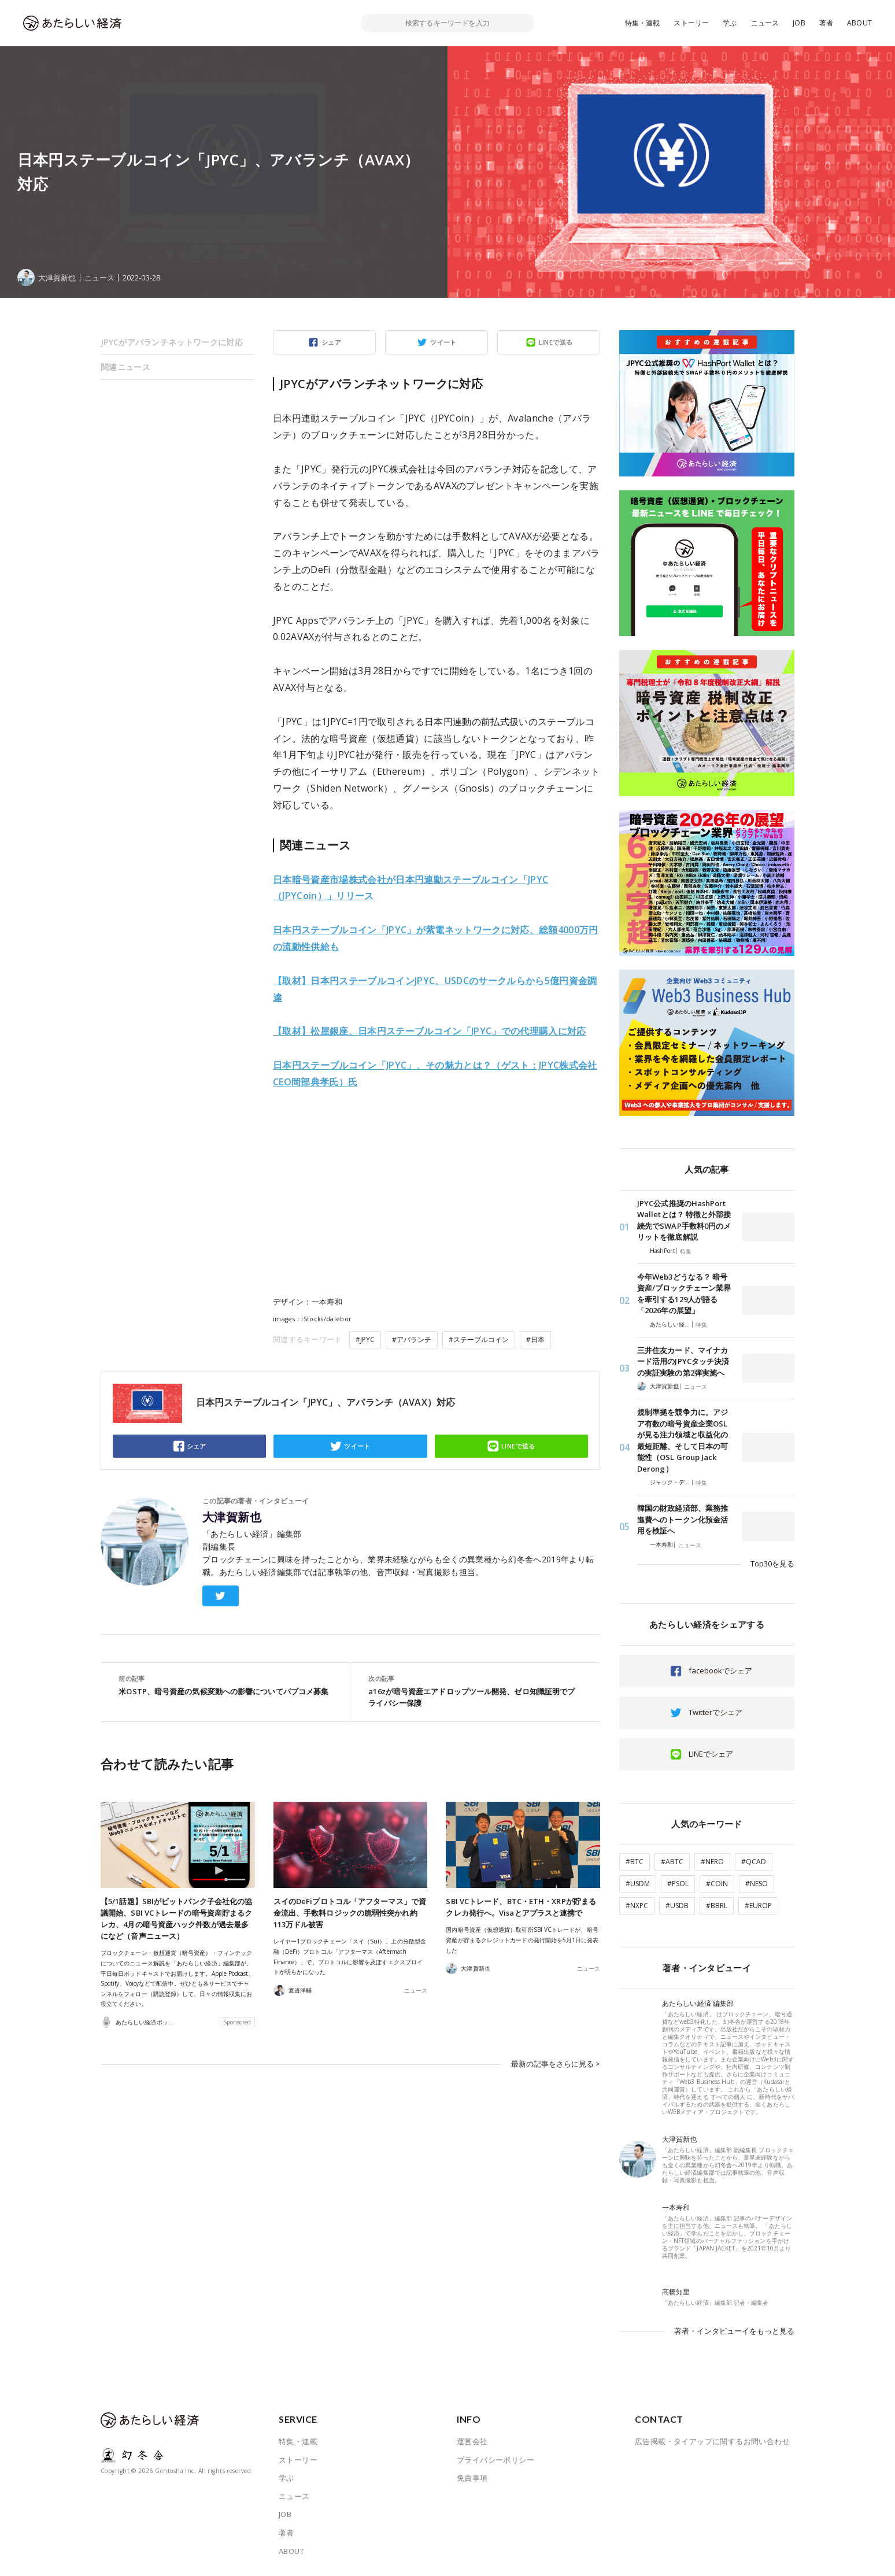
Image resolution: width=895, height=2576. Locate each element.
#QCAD (753, 1862)
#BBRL (716, 1905)
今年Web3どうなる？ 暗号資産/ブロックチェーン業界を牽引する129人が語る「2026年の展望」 (684, 1294)
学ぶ (730, 23)
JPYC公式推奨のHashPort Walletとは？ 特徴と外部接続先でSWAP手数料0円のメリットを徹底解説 (684, 1220)
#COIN (717, 1883)
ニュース (765, 23)
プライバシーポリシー (495, 2460)
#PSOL (678, 1883)
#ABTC (672, 1862)
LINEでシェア (711, 1754)
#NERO (712, 1862)
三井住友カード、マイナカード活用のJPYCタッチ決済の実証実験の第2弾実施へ (683, 1361)
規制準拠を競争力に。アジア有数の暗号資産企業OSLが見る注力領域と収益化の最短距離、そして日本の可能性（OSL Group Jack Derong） (682, 1440)
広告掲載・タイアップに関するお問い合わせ (712, 2441)
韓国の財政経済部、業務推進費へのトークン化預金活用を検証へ (682, 1519)
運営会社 (472, 2441)
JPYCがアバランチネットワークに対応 (172, 342)
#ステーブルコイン (479, 1339)
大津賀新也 (231, 1517)
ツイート (443, 342)
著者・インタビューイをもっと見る (734, 2331)
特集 (685, 1251)
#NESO (756, 1883)
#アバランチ (411, 1339)
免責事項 (472, 2477)
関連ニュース (125, 366)
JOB (799, 23)
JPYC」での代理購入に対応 (429, 1031)
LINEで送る (556, 342)
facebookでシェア (720, 1670)
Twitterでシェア (715, 1712)
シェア (331, 342)
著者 (826, 23)
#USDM (638, 1883)
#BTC (634, 1862)
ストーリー (691, 23)
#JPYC (365, 1339)
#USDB (677, 1905)
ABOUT (859, 23)
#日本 (535, 1339)
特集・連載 (642, 23)
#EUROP (758, 1905)
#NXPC (637, 1905)
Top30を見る (772, 1563)
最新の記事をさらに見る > (555, 2063)
